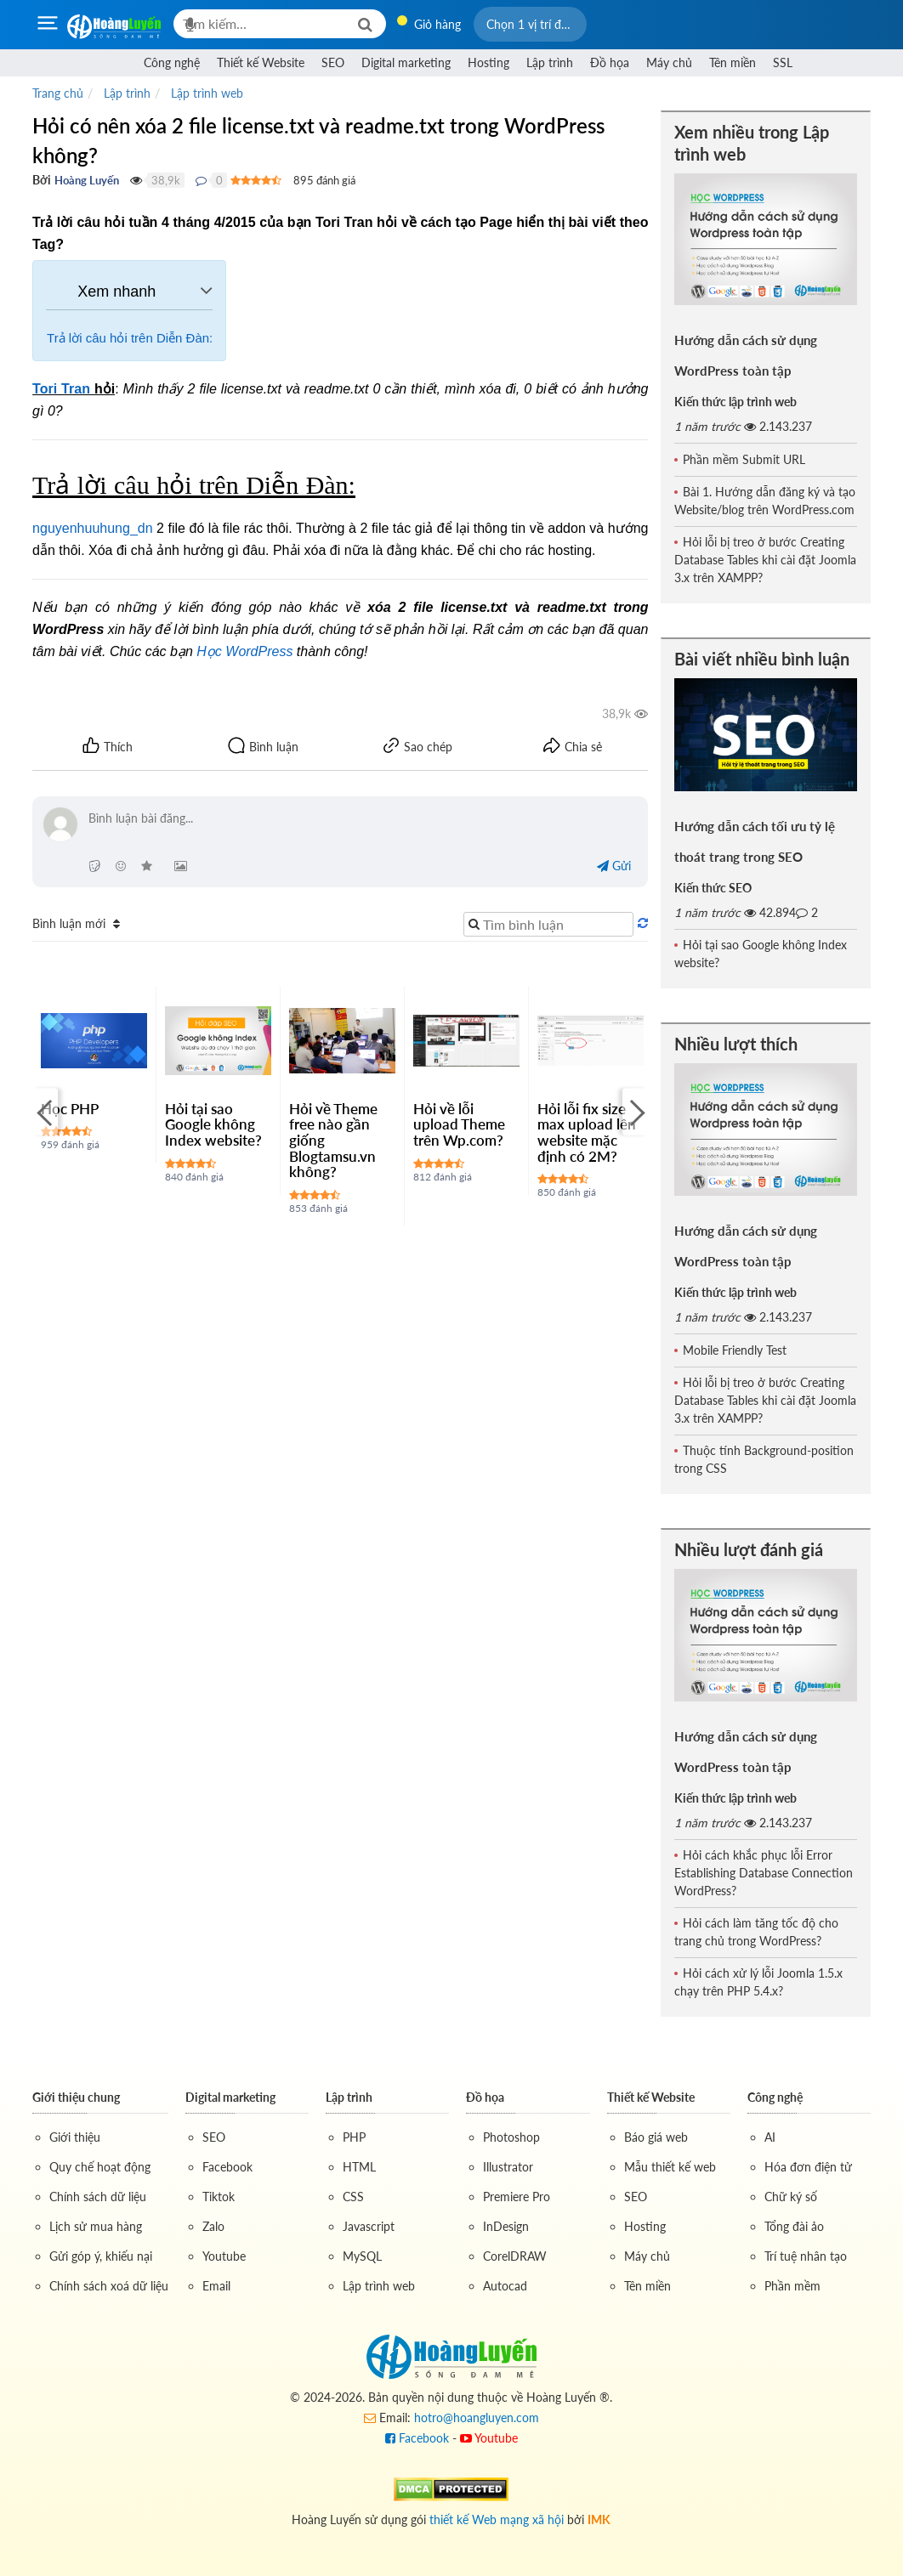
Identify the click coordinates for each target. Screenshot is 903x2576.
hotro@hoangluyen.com (476, 2417)
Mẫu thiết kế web (670, 2167)
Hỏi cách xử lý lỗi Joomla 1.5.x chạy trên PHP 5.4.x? (758, 1982)
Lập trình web (379, 2286)
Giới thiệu (74, 2137)
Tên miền (732, 62)
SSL (782, 62)
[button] (530, 24)
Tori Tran (61, 389)
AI (769, 2137)
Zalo (213, 2226)
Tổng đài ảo (794, 2226)
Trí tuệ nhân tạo (805, 2256)
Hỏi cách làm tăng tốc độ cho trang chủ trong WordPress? (756, 1932)
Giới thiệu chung (76, 2097)
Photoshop (511, 2137)
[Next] (635, 1112)
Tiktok (218, 2196)
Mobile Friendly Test (735, 1350)
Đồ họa (609, 62)
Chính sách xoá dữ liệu (108, 2286)
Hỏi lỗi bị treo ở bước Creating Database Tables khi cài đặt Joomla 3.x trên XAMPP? (765, 560)
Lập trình (549, 62)
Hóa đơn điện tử (808, 2167)
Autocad (505, 2286)
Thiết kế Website (260, 62)
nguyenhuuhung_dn (92, 528)
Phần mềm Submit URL (744, 459)
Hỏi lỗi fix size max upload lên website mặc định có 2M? (586, 1132)
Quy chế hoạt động (99, 2167)
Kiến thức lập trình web (735, 401)
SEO (332, 62)
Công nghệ (172, 62)
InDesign (506, 2226)
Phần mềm (792, 2286)
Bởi (41, 180)
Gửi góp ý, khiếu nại (100, 2256)
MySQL (362, 2256)
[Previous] (45, 1112)
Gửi (614, 865)
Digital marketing (406, 62)
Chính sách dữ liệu (97, 2196)
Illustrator (508, 2167)
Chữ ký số (790, 2196)
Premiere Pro (516, 2196)
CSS (353, 2196)
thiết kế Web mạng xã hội (496, 2519)
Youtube (224, 2256)
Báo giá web (656, 2137)
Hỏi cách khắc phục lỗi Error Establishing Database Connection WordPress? (763, 1873)
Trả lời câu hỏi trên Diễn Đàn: (130, 338)
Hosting (488, 62)
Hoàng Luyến (86, 180)
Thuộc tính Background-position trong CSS (764, 1459)
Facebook (227, 2167)
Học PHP (70, 1109)
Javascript (369, 2226)
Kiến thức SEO (713, 887)
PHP (354, 2137)
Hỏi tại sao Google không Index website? (213, 1124)
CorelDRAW (515, 2256)
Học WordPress (244, 651)
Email (216, 2286)
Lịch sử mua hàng (95, 2226)
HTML (359, 2167)
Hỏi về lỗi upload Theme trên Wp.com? (459, 1124)
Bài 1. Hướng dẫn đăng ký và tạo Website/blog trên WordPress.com (764, 500)
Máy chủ (669, 62)
